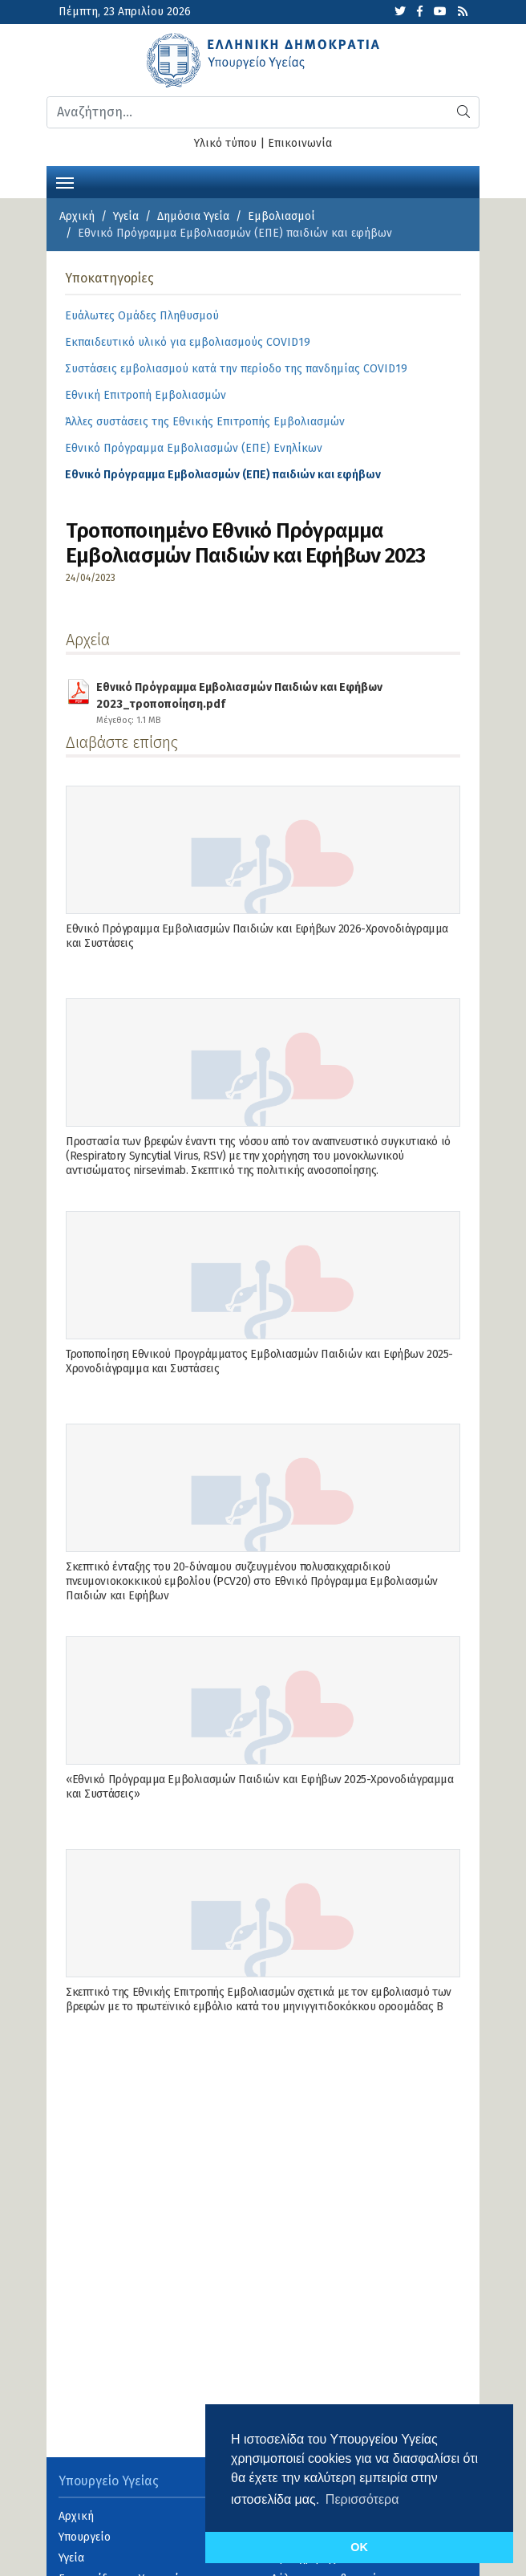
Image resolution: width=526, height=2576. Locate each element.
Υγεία (126, 216)
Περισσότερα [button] (362, 2499)
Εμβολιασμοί (281, 216)
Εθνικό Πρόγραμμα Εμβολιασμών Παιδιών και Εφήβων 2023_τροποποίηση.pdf (268, 693)
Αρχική (77, 216)
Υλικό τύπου (225, 143)
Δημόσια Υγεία (193, 216)
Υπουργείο (85, 2537)
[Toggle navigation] (65, 181)
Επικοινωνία (300, 143)
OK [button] (359, 2547)
